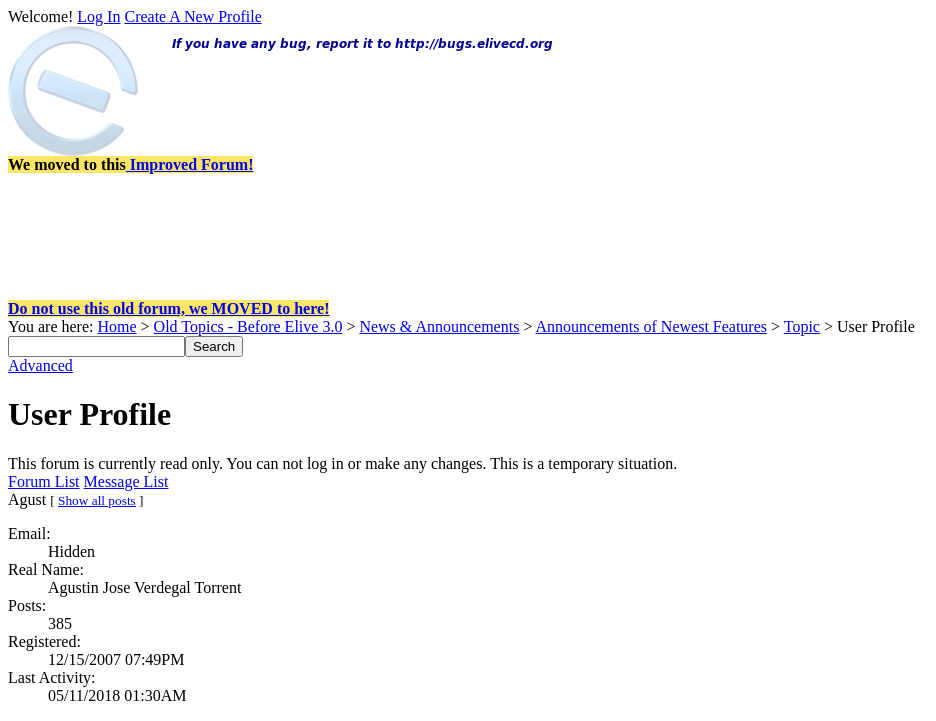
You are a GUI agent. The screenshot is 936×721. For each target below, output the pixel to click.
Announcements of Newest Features (652, 326)
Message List (126, 481)
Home (116, 326)
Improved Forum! (190, 164)
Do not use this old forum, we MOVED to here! (168, 308)
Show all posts (97, 500)
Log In (98, 16)
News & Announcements (439, 326)
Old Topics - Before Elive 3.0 (248, 326)
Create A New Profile (192, 16)
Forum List (44, 481)
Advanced (40, 365)
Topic (802, 326)
